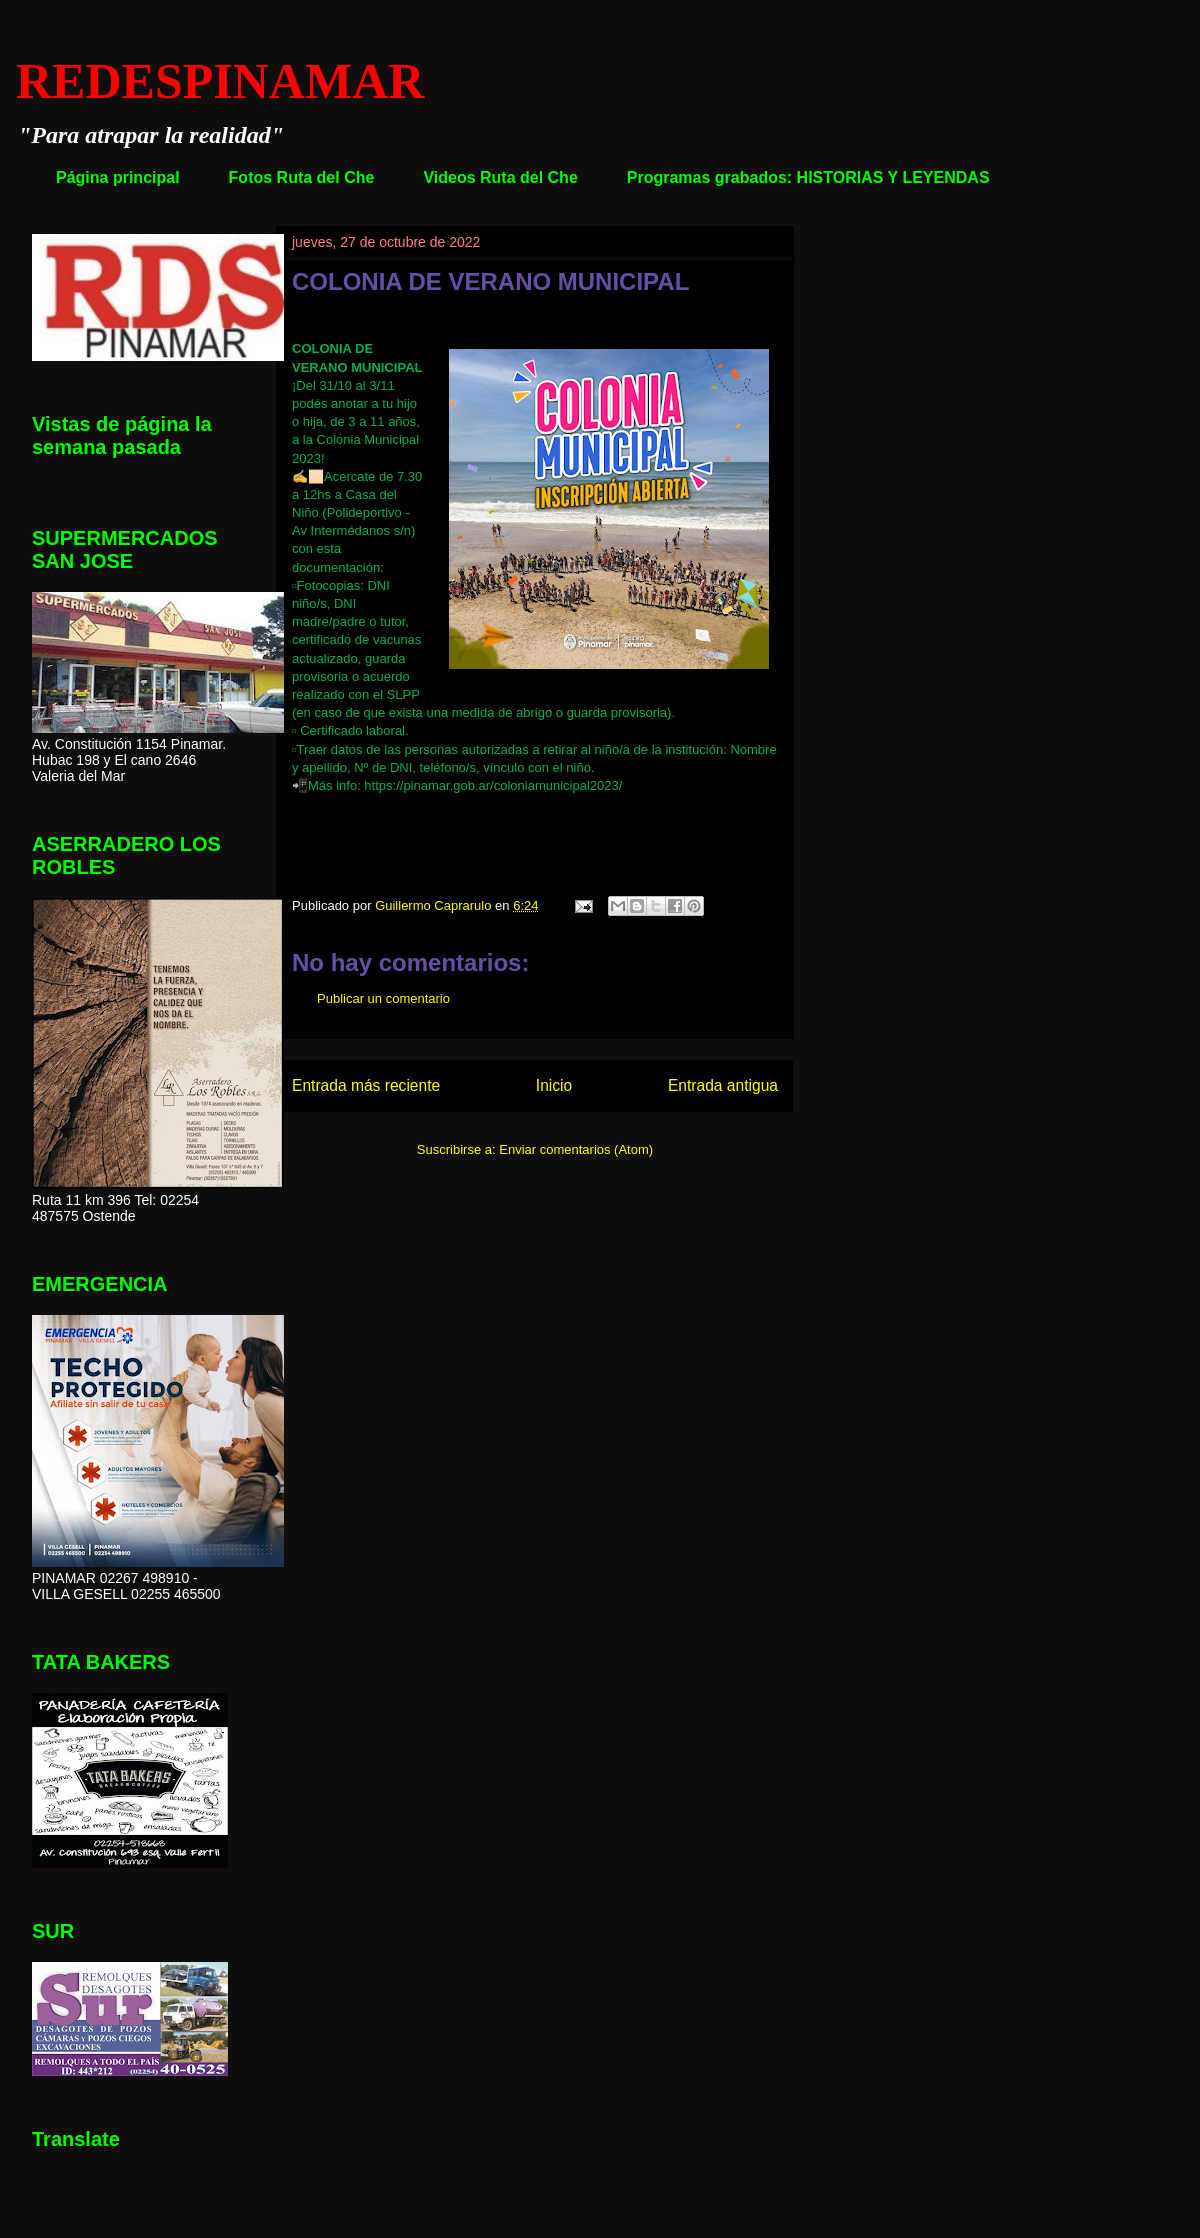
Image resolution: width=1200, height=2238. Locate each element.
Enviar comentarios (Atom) (576, 1149)
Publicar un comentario (383, 998)
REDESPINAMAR (220, 81)
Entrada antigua (723, 1085)
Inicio (554, 1085)
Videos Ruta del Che (500, 177)
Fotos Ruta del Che (302, 177)
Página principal (118, 177)
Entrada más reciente (366, 1085)
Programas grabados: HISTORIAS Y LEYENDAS (808, 177)
